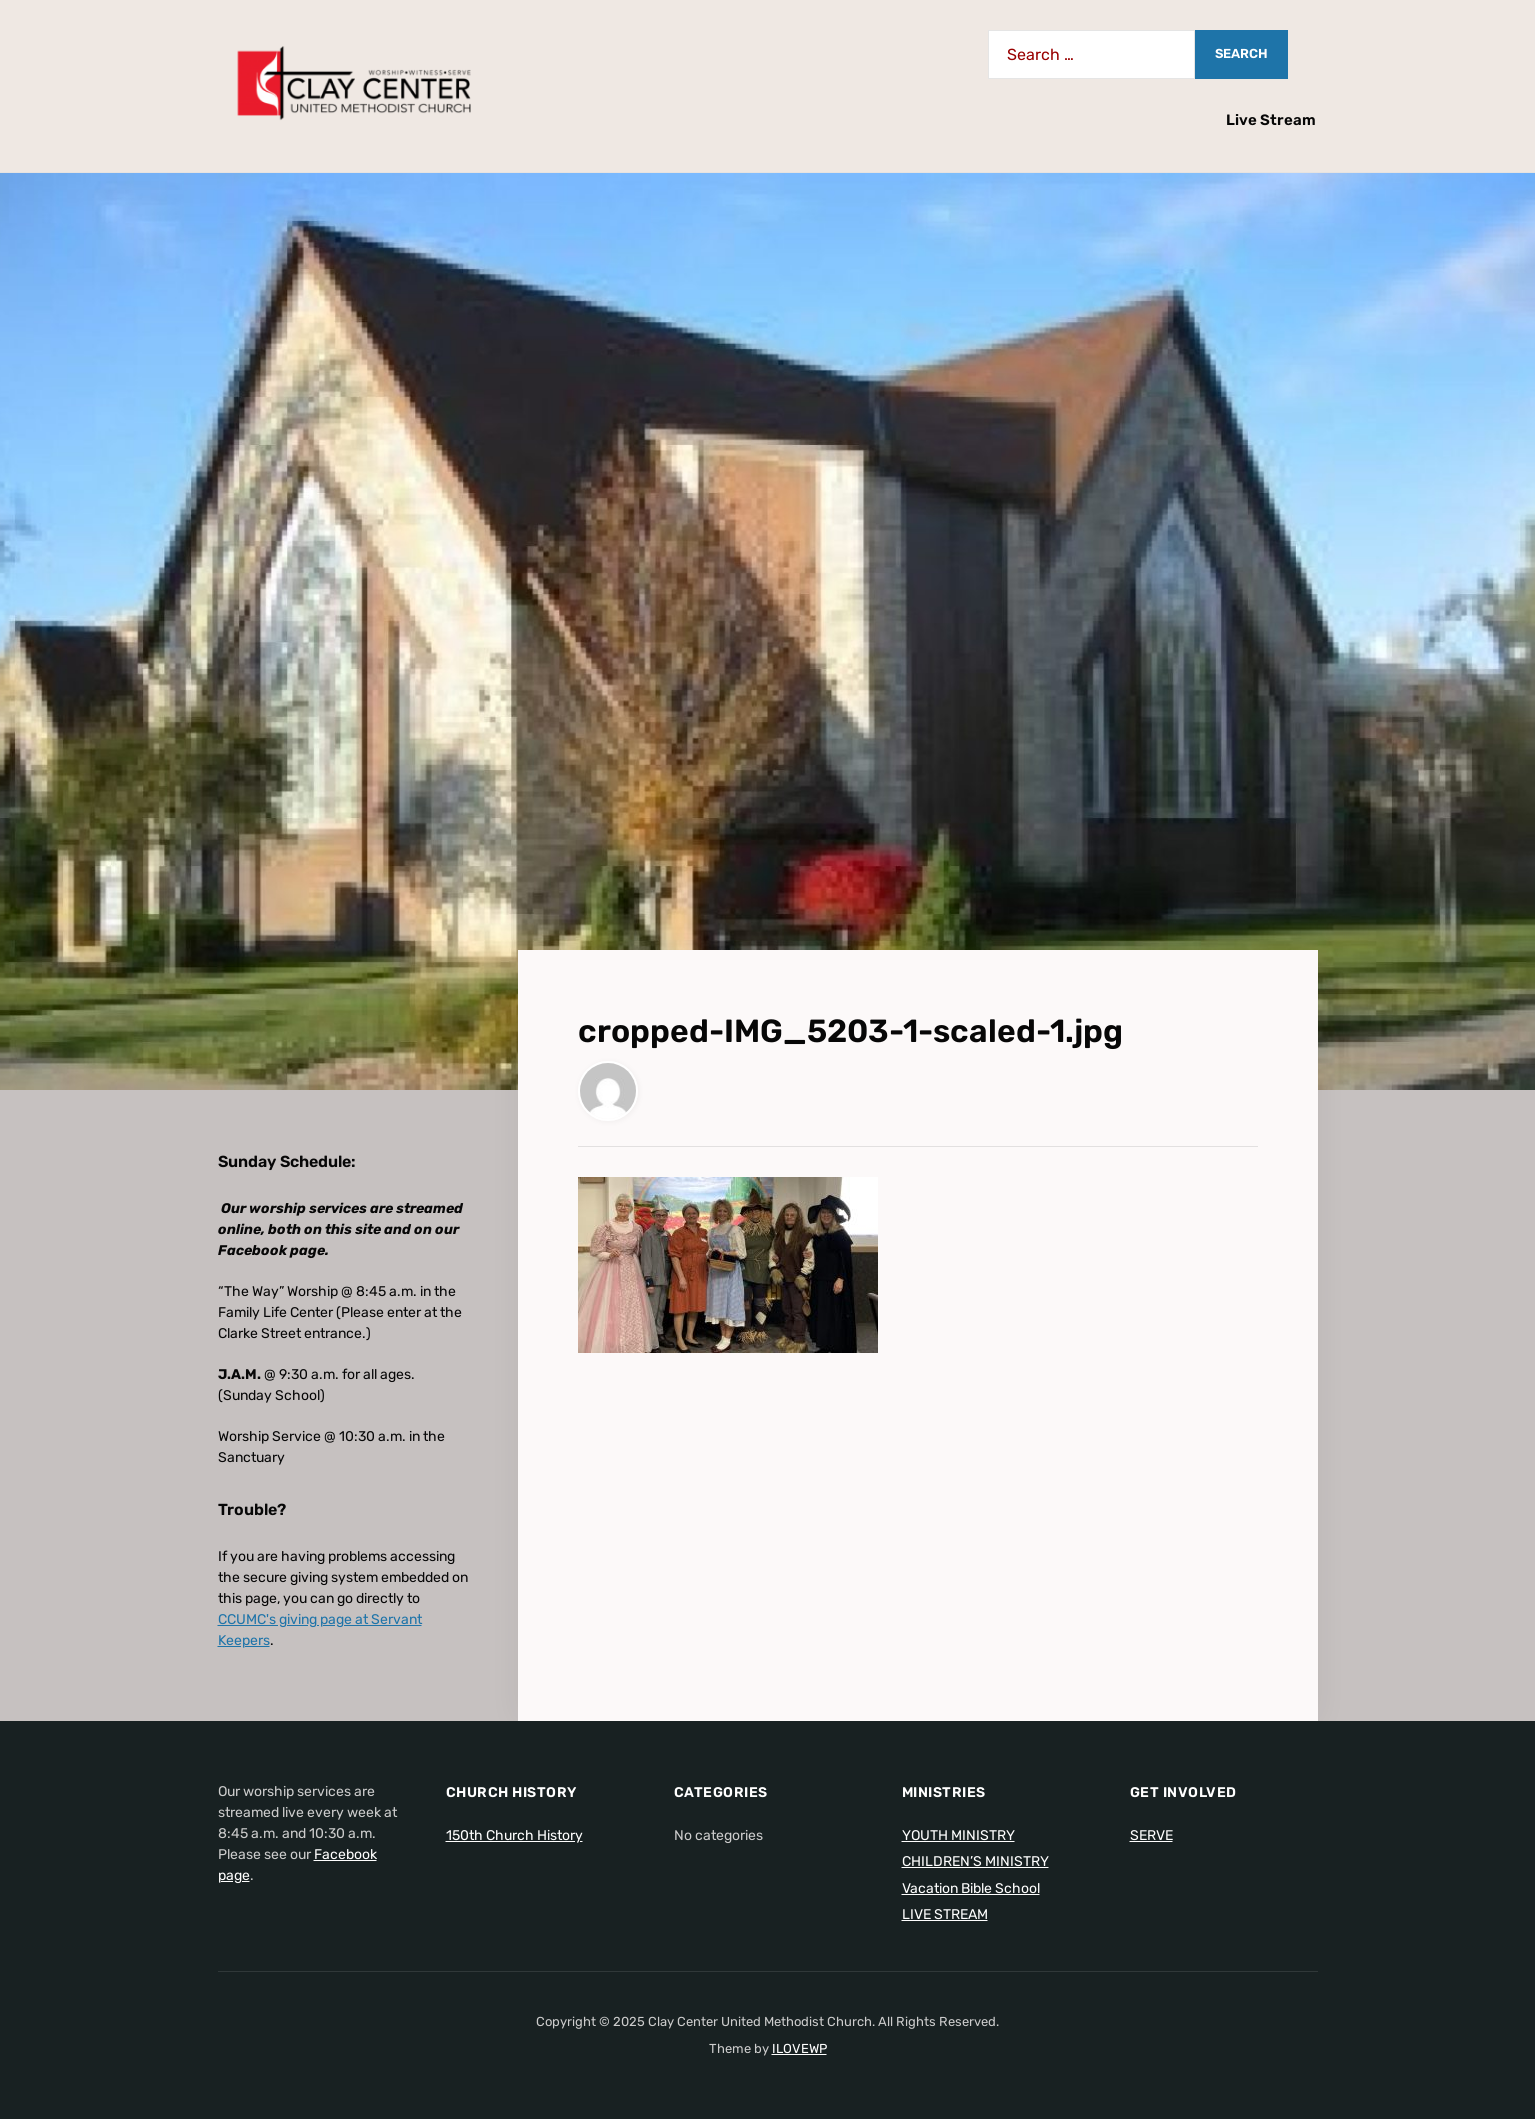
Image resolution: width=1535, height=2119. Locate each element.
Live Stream (1271, 120)
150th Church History (514, 1835)
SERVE (1151, 1835)
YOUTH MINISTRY (958, 1835)
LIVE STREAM (945, 1914)
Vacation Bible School (971, 1888)
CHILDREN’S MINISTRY (975, 1861)
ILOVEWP (799, 2048)
